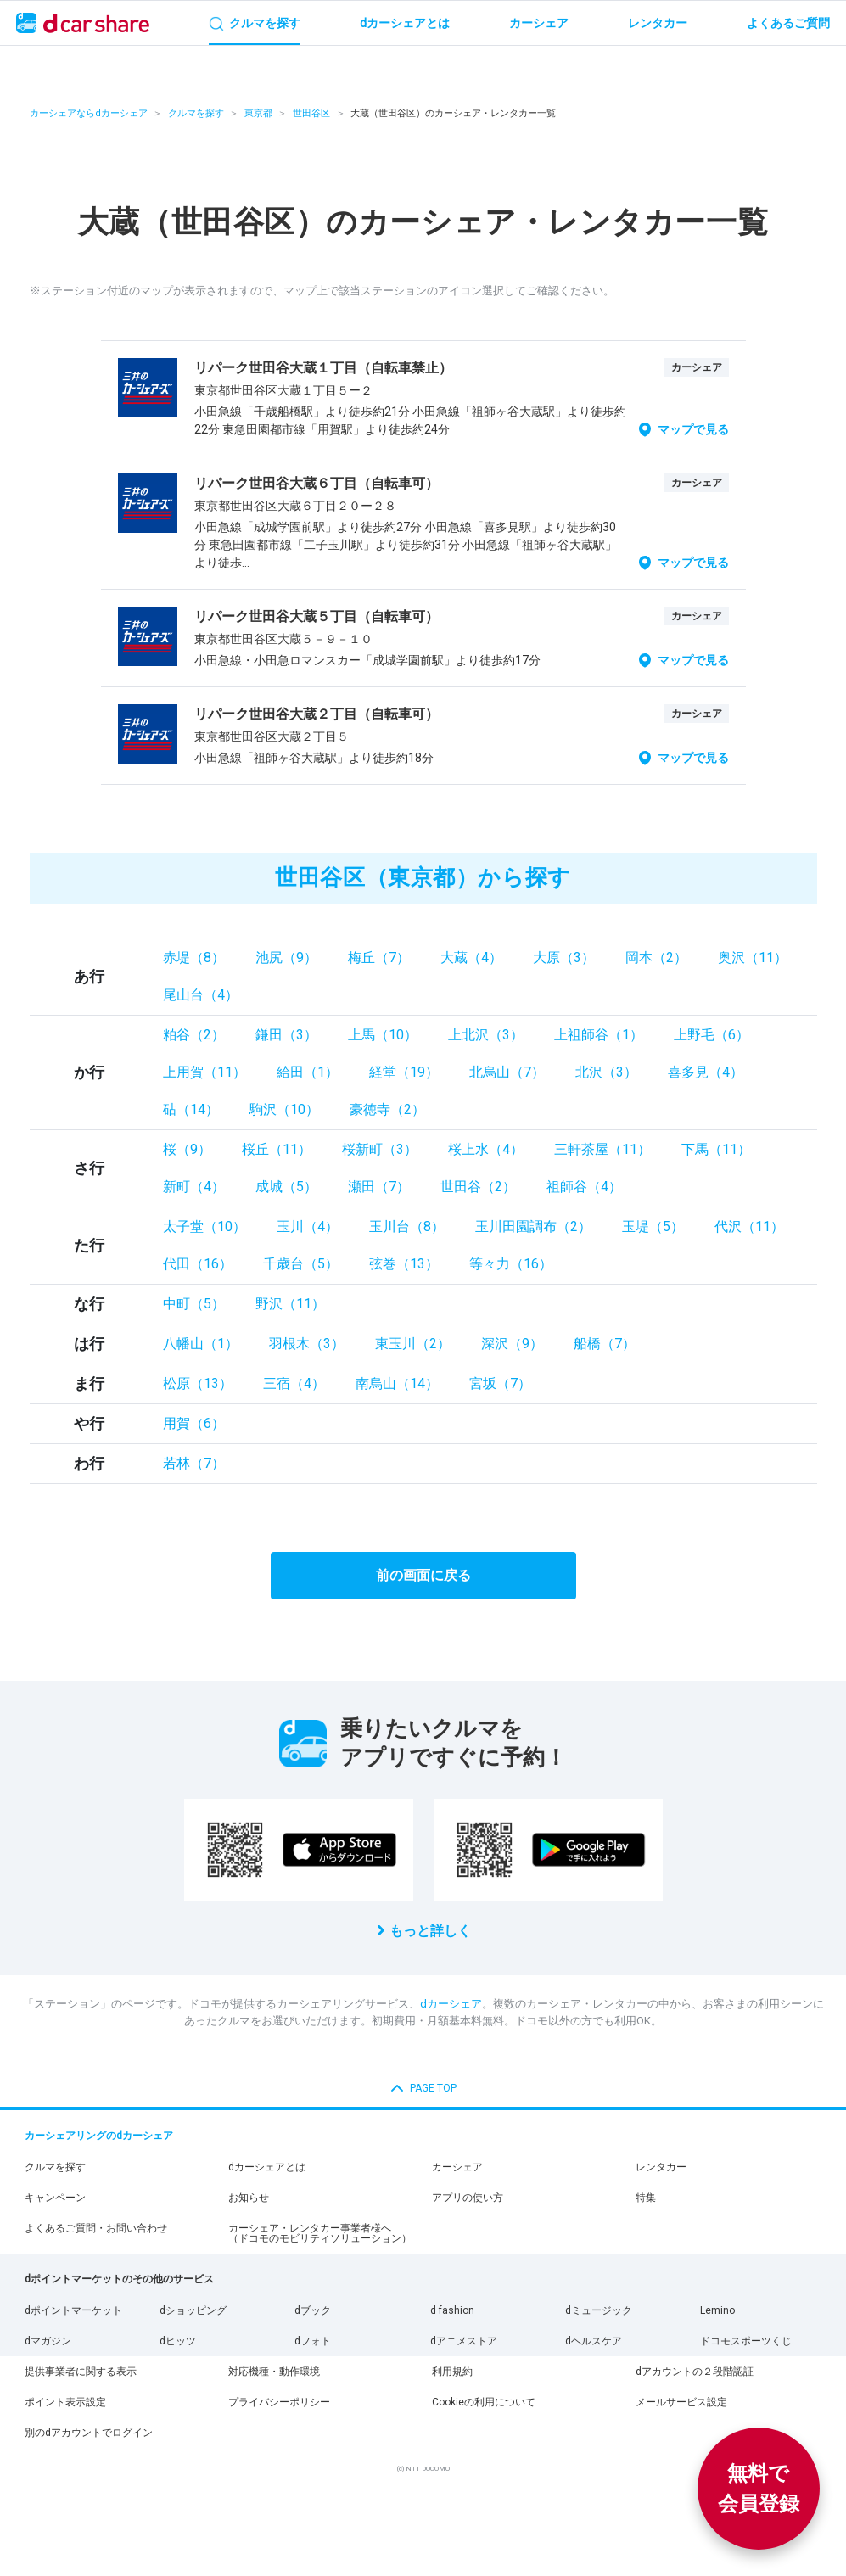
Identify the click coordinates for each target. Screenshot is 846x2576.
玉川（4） (308, 1226)
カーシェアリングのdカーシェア (99, 2136)
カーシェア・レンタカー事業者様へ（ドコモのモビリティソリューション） (320, 2233)
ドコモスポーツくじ (746, 2341)
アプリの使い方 (467, 2198)
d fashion (452, 2310)
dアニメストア (463, 2341)
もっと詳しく (430, 1931)
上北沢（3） (486, 1035)
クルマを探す (196, 113)
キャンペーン (55, 2198)
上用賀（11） (204, 1072)
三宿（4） (294, 1383)
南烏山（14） (397, 1383)
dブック (312, 2310)
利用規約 (452, 2371)
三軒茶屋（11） (602, 1149)
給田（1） (308, 1072)
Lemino (717, 2310)
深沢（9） (512, 1344)
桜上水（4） (486, 1149)
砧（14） (191, 1109)
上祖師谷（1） (598, 1035)
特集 (646, 2198)
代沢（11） (749, 1226)
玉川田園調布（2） (533, 1226)
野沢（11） (290, 1304)
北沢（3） (606, 1072)
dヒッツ (178, 2341)
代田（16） (198, 1264)
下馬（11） (716, 1149)
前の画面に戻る (423, 1575)
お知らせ (248, 2198)
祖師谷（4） (584, 1187)
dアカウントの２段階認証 (695, 2371)
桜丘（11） (276, 1149)
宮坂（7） (500, 1383)
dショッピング (193, 2310)
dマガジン (48, 2341)
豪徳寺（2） (387, 1109)
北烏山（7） (507, 1072)
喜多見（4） (705, 1072)
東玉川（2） (413, 1344)
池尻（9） (286, 957)
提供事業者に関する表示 (81, 2371)
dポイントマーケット (73, 2310)
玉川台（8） (407, 1226)
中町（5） (194, 1304)
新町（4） (194, 1187)
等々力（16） (510, 1264)
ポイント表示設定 (65, 2402)
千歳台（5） (301, 1264)
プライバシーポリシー (279, 2402)
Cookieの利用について (483, 2402)
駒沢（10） (284, 1109)
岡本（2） (656, 957)
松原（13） (198, 1383)
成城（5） (286, 1187)
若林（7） (194, 1463)
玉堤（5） (653, 1226)
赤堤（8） (194, 957)
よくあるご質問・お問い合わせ (96, 2228)
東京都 (258, 113)
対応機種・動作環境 (274, 2371)
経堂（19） (404, 1072)
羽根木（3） (307, 1344)
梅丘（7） (379, 957)
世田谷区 (311, 113)
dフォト (312, 2341)
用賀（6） (194, 1423)
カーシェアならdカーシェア (89, 113)
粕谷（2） (194, 1035)
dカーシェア (451, 2003)
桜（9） (187, 1149)
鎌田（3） (286, 1035)
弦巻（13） (404, 1264)
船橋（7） (605, 1344)
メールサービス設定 (681, 2402)
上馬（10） (382, 1035)
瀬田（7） (379, 1187)
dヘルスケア (593, 2341)
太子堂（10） (204, 1226)
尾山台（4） (200, 995)
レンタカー (661, 2167)
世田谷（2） (478, 1187)
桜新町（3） (379, 1149)
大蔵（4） (471, 957)
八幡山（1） (200, 1344)
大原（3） (564, 957)
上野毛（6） (711, 1035)
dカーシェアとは (266, 2167)
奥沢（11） (752, 957)
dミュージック (598, 2310)
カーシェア (457, 2167)
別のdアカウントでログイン (89, 2433)
